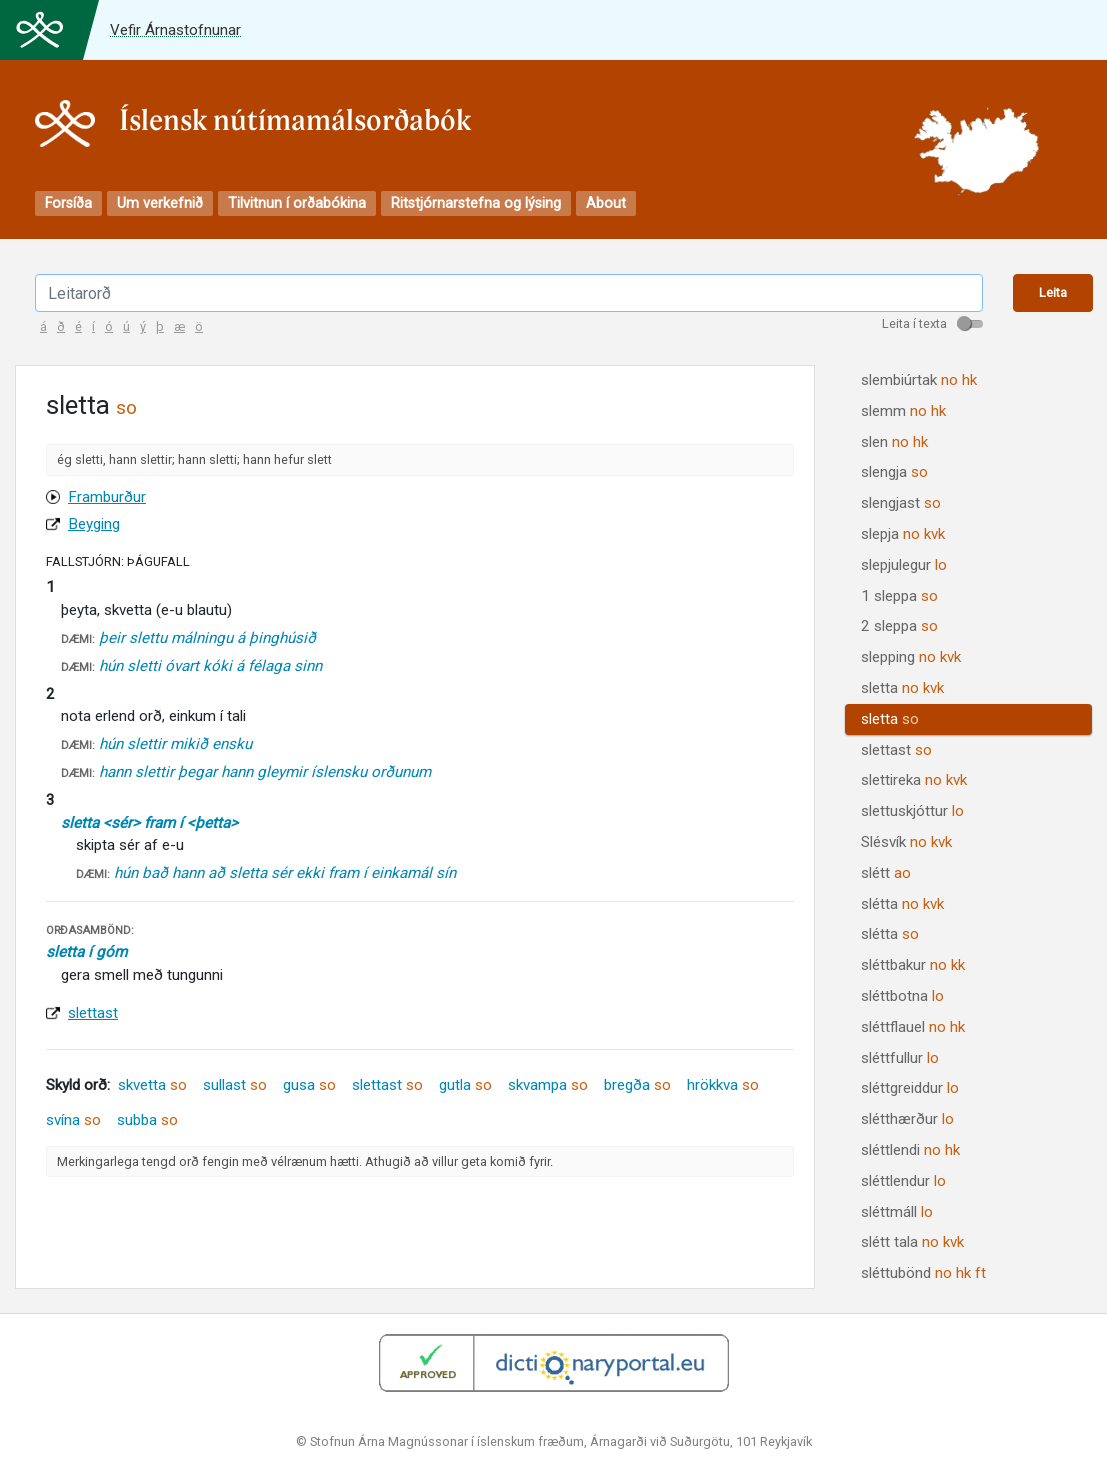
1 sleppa (899, 596)
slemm (903, 411)
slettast (93, 1013)
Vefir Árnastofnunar (175, 30)
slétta (902, 904)
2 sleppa (899, 626)
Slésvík (906, 842)
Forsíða (68, 203)
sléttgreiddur (910, 1088)
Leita (1053, 292)
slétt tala (912, 1242)
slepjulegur (904, 565)
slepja (903, 534)
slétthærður (907, 1119)
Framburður (107, 497)
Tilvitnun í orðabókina (297, 203)
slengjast (901, 503)
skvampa (548, 1085)
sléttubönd (923, 1273)
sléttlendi (910, 1150)
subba (147, 1120)
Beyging (94, 524)
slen (894, 442)
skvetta (152, 1085)
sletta (902, 688)
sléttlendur (903, 1181)
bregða (637, 1085)
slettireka (914, 780)
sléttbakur (913, 965)
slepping (911, 657)
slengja (894, 472)
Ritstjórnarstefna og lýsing (476, 203)
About (606, 203)
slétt (886, 873)
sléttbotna (902, 996)
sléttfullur (900, 1058)
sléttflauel (913, 1027)
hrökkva (723, 1085)
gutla (465, 1085)
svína (73, 1120)
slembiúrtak (919, 380)
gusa (309, 1085)
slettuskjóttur (912, 811)
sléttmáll (897, 1212)
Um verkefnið (160, 203)
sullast (235, 1085)
